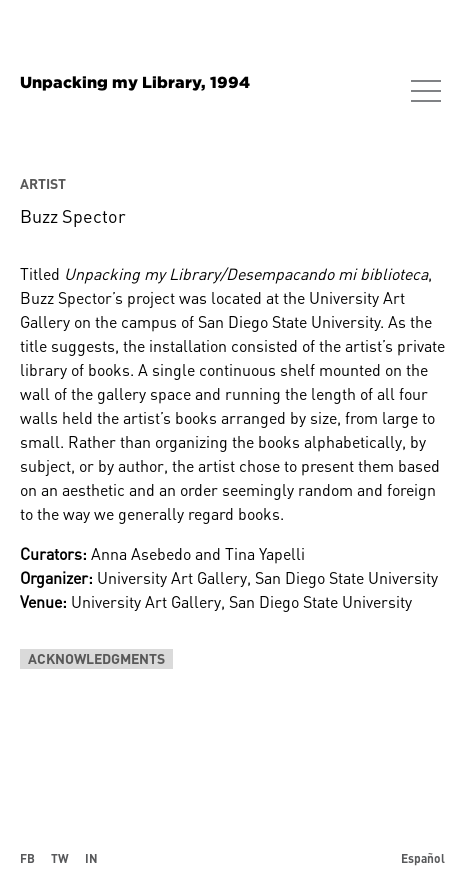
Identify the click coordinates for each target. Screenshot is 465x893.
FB (27, 858)
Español (423, 858)
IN (91, 858)
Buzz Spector (73, 216)
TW (60, 858)
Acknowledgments (96, 658)
